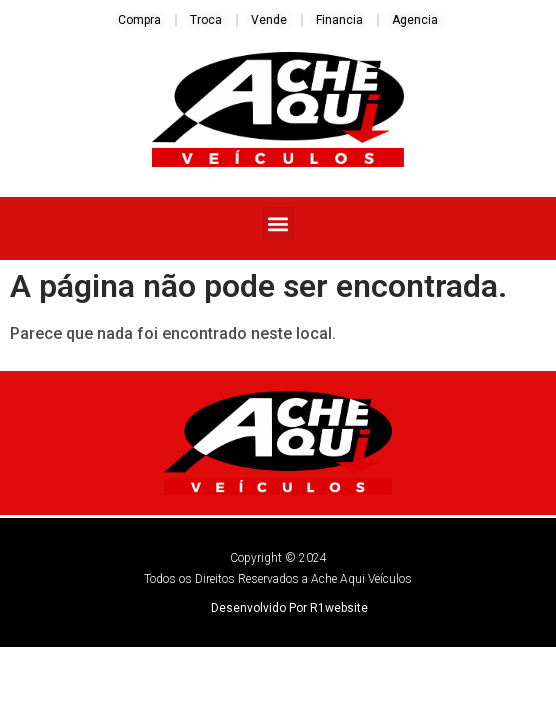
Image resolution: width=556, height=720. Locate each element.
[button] (278, 223)
